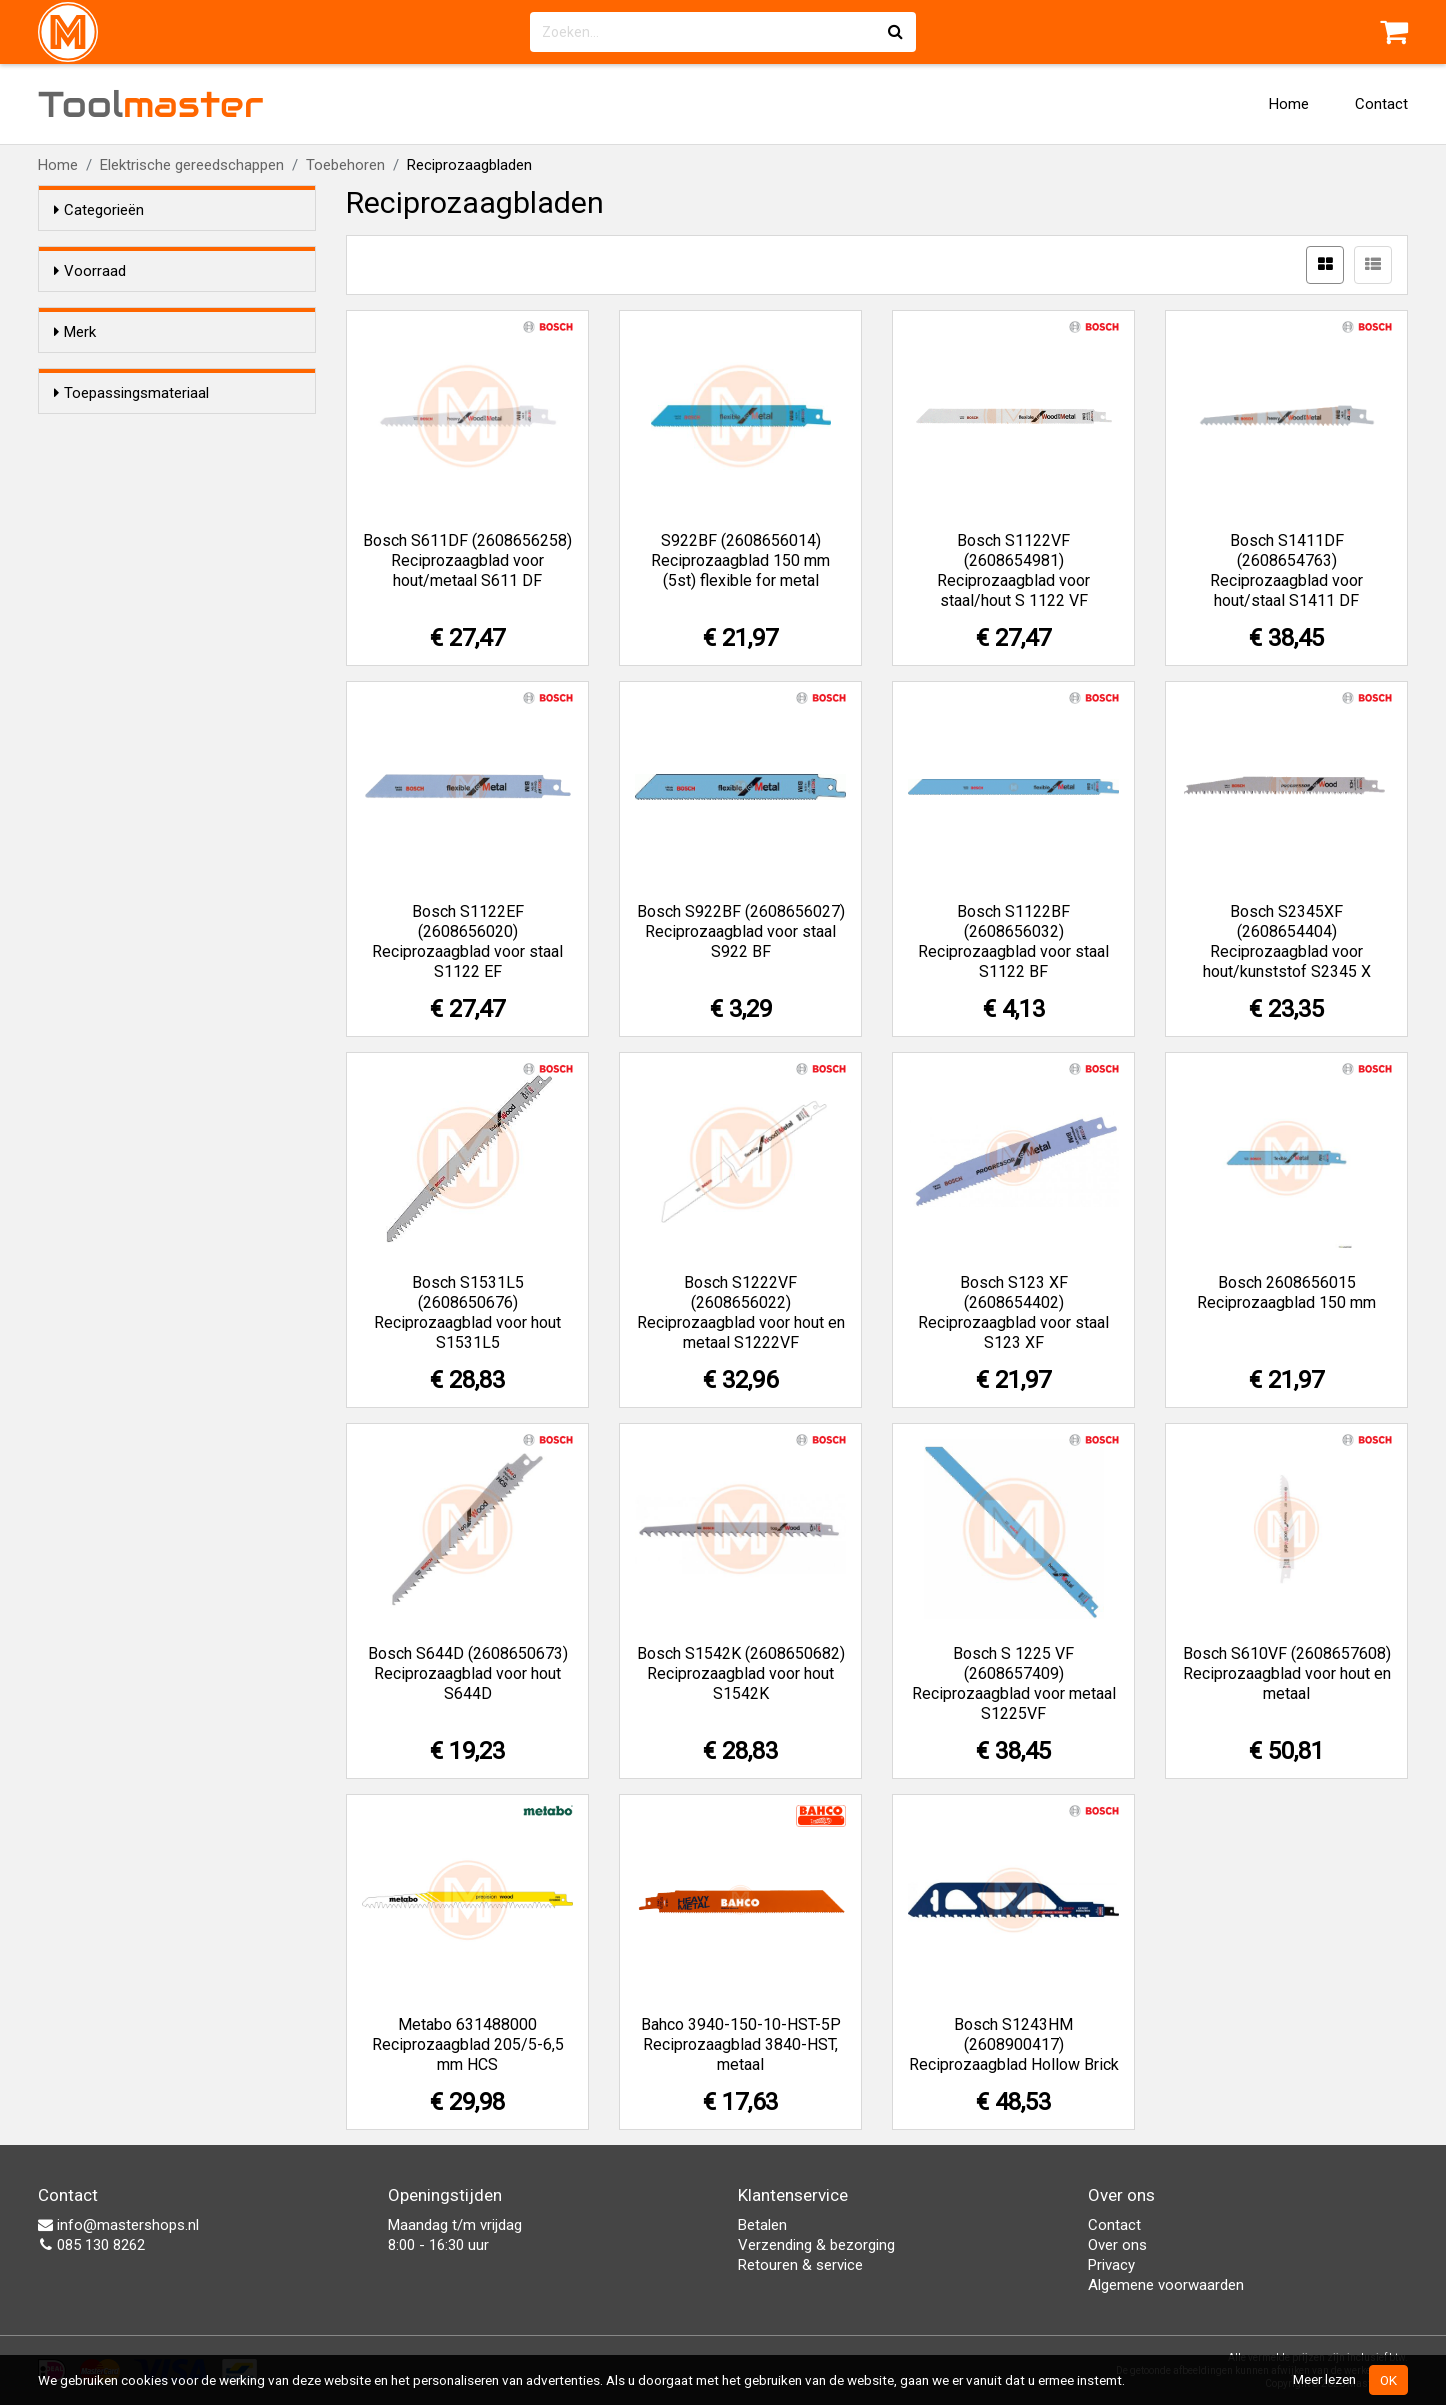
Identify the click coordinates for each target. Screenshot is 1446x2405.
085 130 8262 (91, 2245)
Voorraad (90, 271)
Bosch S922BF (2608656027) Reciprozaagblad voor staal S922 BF (741, 931)
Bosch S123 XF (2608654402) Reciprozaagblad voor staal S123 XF (1013, 1312)
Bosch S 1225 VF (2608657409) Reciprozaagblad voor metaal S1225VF (1014, 1683)
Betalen (762, 2225)
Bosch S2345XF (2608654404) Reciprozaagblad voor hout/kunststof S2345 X (1287, 941)
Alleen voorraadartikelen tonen (184, 309)
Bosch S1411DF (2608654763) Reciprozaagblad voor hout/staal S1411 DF (1286, 570)
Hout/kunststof (145, 581)
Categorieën (99, 210)
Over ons (1117, 2245)
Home (1289, 104)
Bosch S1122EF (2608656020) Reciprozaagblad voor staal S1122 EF (467, 941)
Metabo (119, 458)
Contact (1381, 104)
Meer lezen (1324, 2379)
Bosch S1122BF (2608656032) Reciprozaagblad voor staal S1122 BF (1013, 941)
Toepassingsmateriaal (131, 517)
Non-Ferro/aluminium (164, 633)
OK (1388, 2380)
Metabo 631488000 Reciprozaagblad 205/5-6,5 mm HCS (468, 2044)
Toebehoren (345, 165)
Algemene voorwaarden (1166, 2285)
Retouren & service (800, 2265)
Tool (151, 104)
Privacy (1111, 2265)
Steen (113, 685)
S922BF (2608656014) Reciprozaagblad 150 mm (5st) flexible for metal (740, 560)
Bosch (118, 432)
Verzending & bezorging (816, 2245)
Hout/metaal (135, 659)
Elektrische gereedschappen (192, 165)
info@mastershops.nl (118, 2225)
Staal (110, 555)
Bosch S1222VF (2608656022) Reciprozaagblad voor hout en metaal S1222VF (741, 1312)
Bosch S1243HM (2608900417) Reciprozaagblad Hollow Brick (1014, 2044)
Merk (75, 368)
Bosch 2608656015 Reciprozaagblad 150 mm (1286, 1292)
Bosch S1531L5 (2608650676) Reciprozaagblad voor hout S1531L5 (467, 1312)
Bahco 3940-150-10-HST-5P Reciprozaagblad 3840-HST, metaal (741, 2044)
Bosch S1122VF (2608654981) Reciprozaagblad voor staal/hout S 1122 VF (1013, 570)
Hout (110, 607)
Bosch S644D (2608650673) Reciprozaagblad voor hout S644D (468, 1673)
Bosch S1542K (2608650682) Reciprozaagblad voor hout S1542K (741, 1673)
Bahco (115, 406)
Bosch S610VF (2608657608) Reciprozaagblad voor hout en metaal (1287, 1673)
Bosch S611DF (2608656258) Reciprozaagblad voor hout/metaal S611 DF (467, 560)
